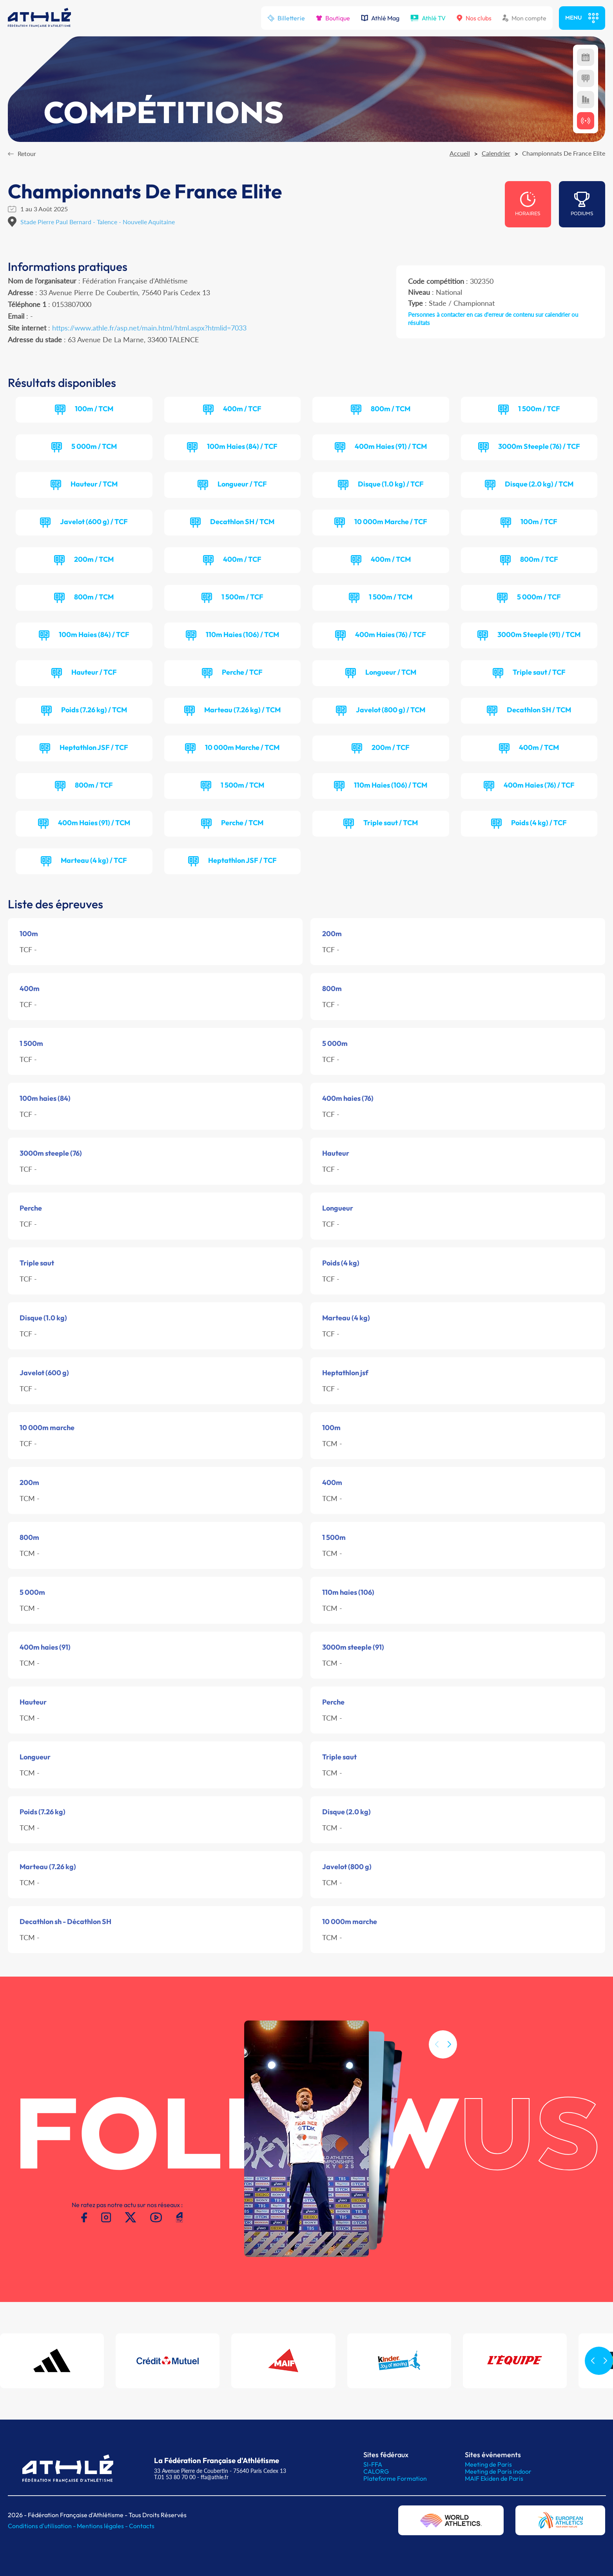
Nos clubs (474, 18)
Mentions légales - (103, 2526)
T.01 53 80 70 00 (175, 2477)
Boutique (333, 18)
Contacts (141, 2526)
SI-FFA (372, 2464)
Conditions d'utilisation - (42, 2526)
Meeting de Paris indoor (498, 2471)
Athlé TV (428, 18)
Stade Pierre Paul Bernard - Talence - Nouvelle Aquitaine (97, 221)
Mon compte (524, 18)
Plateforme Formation (395, 2478)
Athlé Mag (380, 18)
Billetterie (286, 18)
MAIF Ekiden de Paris (494, 2478)
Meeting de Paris (488, 2464)
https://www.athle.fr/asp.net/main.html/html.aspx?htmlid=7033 (149, 327)
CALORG (376, 2471)
